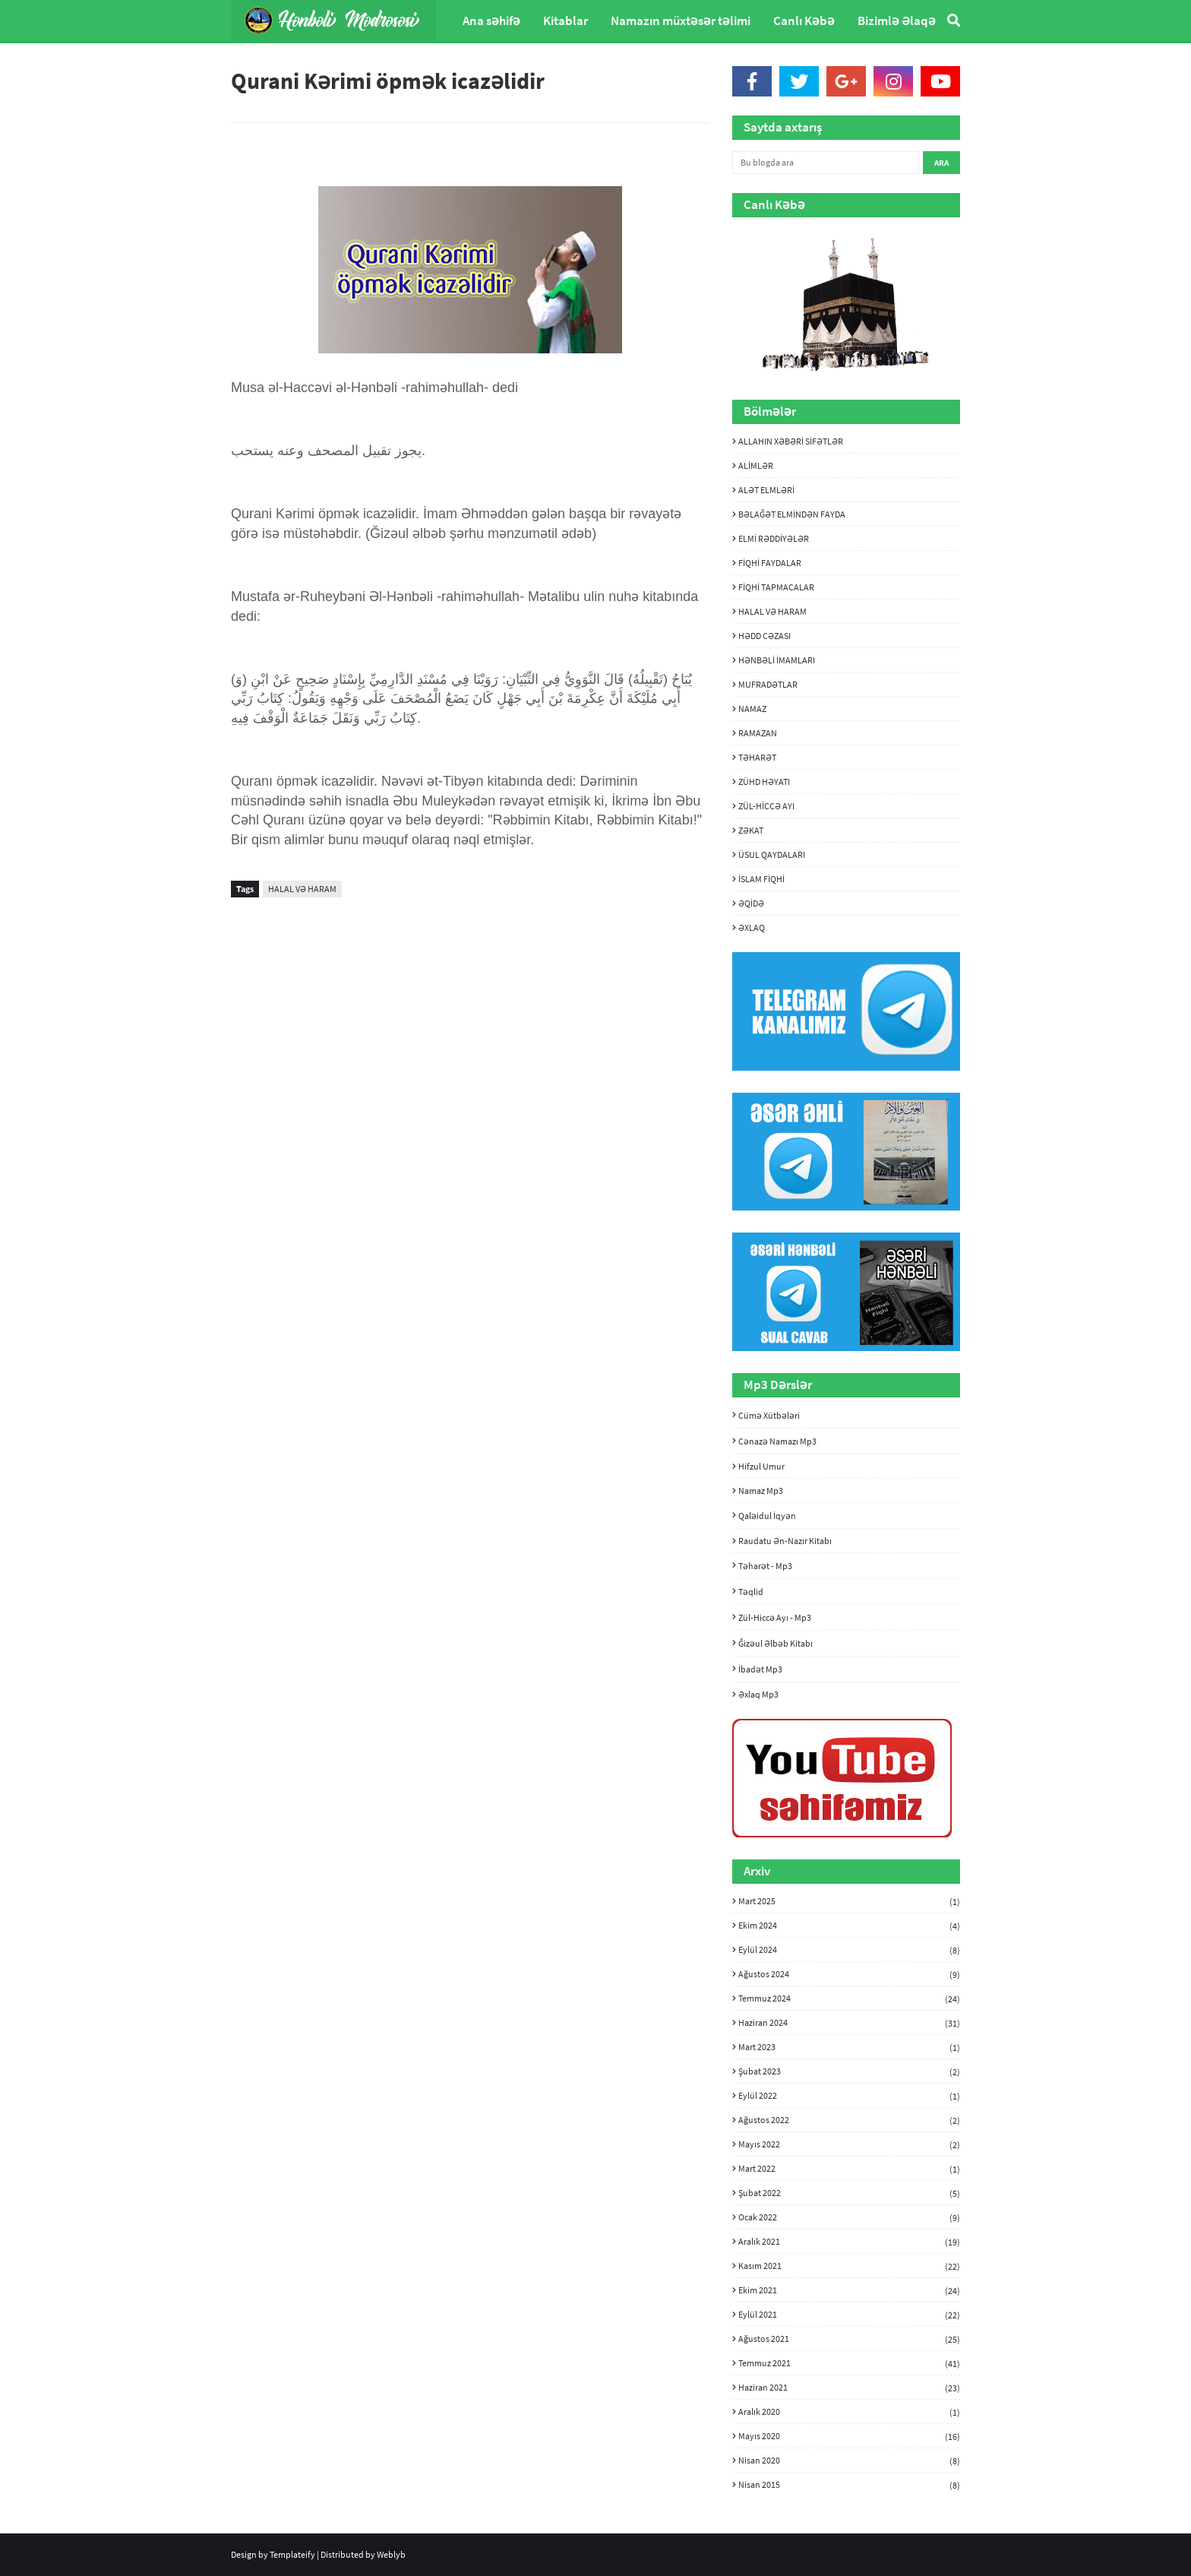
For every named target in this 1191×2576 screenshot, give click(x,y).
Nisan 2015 (849, 2484)
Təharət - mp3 (765, 1565)
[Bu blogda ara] (825, 162)
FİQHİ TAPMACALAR (776, 587)
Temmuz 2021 (849, 2363)
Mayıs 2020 (849, 2436)
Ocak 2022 (849, 2217)
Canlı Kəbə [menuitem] (804, 20)
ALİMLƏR (755, 465)
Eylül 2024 (849, 1950)
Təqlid (750, 1591)
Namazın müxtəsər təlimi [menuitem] (680, 20)
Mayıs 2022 (849, 2144)
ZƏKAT (750, 830)
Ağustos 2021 (849, 2339)
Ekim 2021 (849, 2290)
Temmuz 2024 (849, 1998)
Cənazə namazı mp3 (777, 1441)
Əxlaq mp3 (758, 1694)
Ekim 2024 (849, 1925)
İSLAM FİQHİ (761, 879)
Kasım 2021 (849, 2266)
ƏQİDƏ (751, 903)
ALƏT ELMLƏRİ (766, 489)
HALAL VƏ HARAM (302, 888)
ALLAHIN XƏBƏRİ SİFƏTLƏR (790, 441)
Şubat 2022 (849, 2193)
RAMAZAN (757, 733)
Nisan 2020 (849, 2460)
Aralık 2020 (849, 2412)
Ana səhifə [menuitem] (491, 20)
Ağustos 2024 (849, 1974)
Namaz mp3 (760, 1490)
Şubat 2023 (849, 2071)
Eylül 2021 (849, 2315)
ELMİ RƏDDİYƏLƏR (773, 538)
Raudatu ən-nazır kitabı (785, 1540)
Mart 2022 (849, 2169)
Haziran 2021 (849, 2387)
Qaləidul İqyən (767, 1515)
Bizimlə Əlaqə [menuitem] (897, 20)
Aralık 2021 (849, 2242)
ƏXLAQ (751, 927)
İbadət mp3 (760, 1669)
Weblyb (391, 2554)
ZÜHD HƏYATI (764, 781)
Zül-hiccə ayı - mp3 (774, 1617)
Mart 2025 (849, 1901)
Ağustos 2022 (849, 2120)
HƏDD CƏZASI (764, 635)
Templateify (292, 2554)
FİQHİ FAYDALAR (769, 562)
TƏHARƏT (757, 757)
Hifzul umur (761, 1466)
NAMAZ (752, 708)
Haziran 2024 (849, 2023)
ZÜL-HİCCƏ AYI (766, 806)
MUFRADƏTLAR (768, 684)
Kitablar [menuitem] (565, 20)
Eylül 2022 (849, 2096)
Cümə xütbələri (769, 1415)
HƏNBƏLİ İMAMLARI (776, 660)
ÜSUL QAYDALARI (771, 854)
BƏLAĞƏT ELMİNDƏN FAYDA (791, 514)
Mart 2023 (849, 2047)
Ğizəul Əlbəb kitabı (775, 1643)
